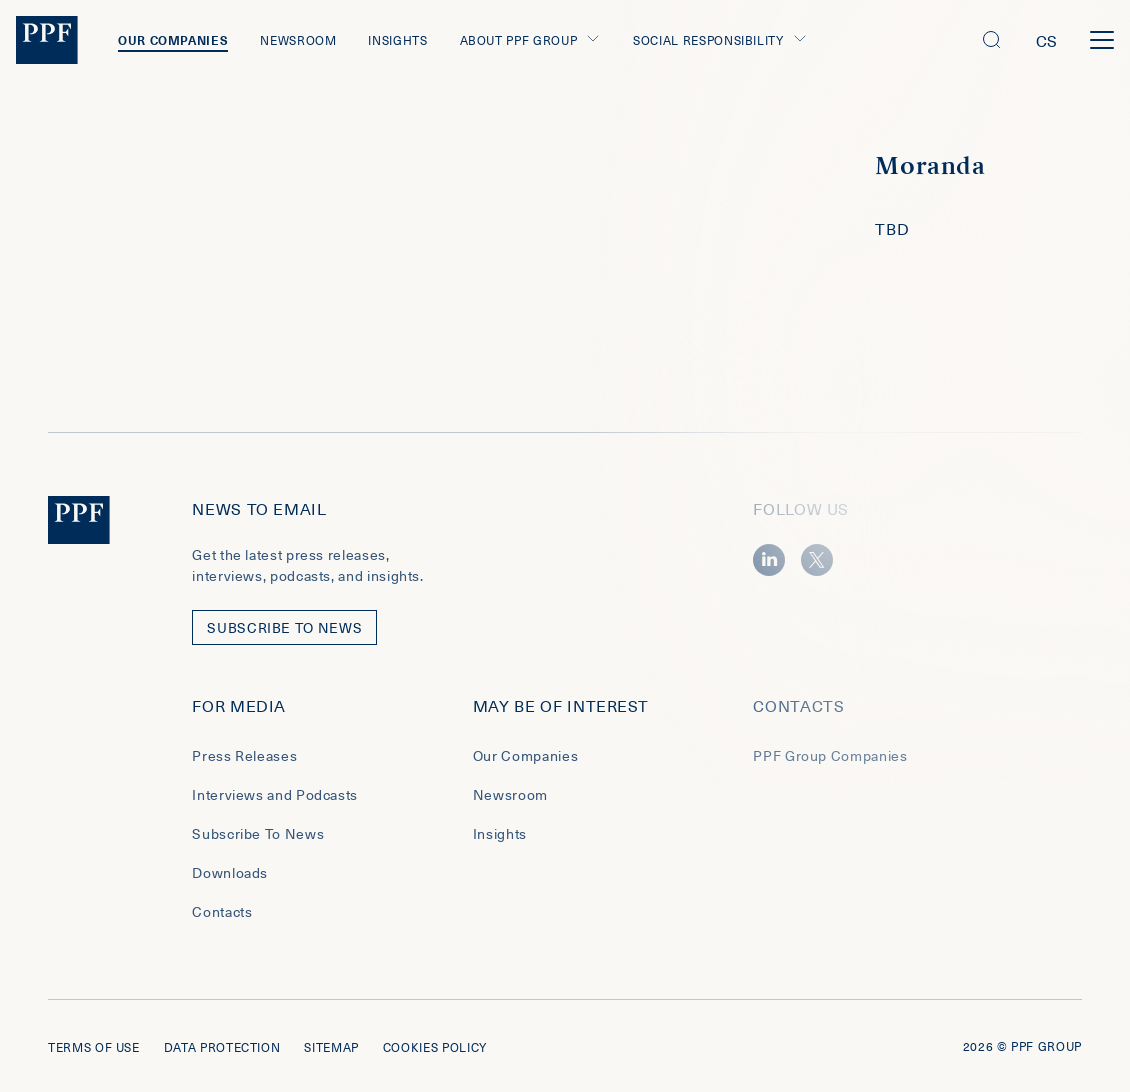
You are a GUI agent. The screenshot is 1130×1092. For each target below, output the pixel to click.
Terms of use (94, 1047)
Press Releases (244, 755)
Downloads (230, 872)
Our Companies (173, 40)
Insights (397, 40)
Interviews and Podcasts (275, 794)
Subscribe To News (258, 833)
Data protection (222, 1047)
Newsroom (298, 40)
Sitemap (331, 1047)
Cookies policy (435, 1047)
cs (1047, 40)
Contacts (222, 911)
